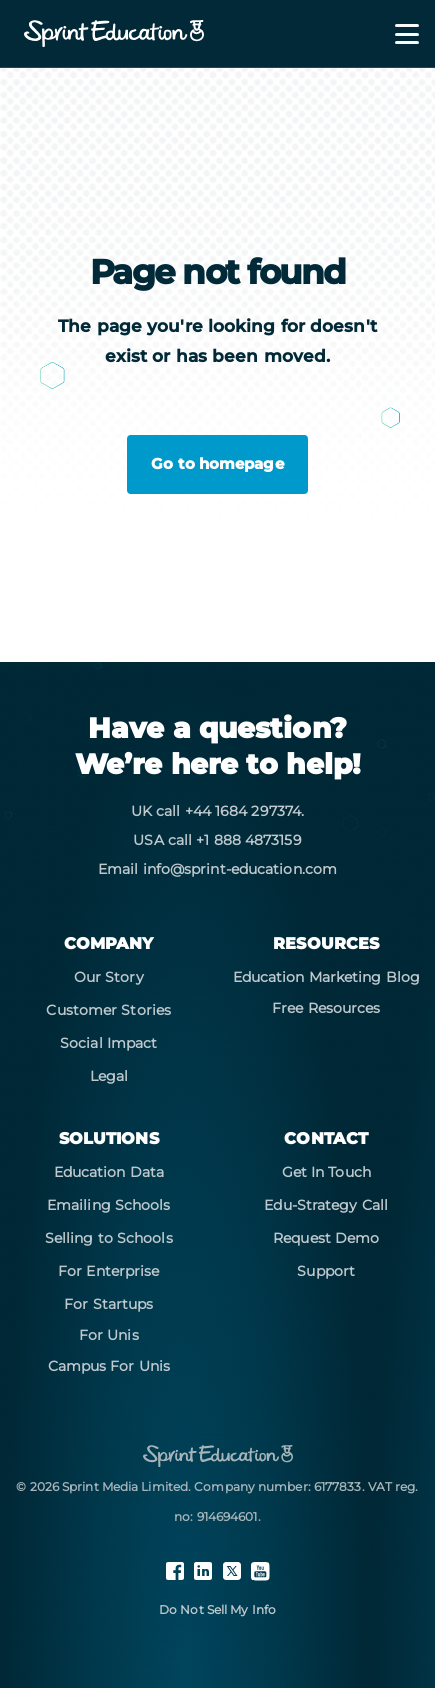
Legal (109, 1076)
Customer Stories (108, 1010)
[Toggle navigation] (395, 34)
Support (326, 1271)
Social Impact (108, 1043)
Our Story (109, 977)
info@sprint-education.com (240, 869)
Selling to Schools (109, 1238)
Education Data (109, 1172)
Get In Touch (326, 1172)
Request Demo (326, 1238)
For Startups (108, 1304)
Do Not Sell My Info (217, 1609)
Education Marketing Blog (326, 977)
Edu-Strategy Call (326, 1205)
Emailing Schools (109, 1205)
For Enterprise (108, 1271)
